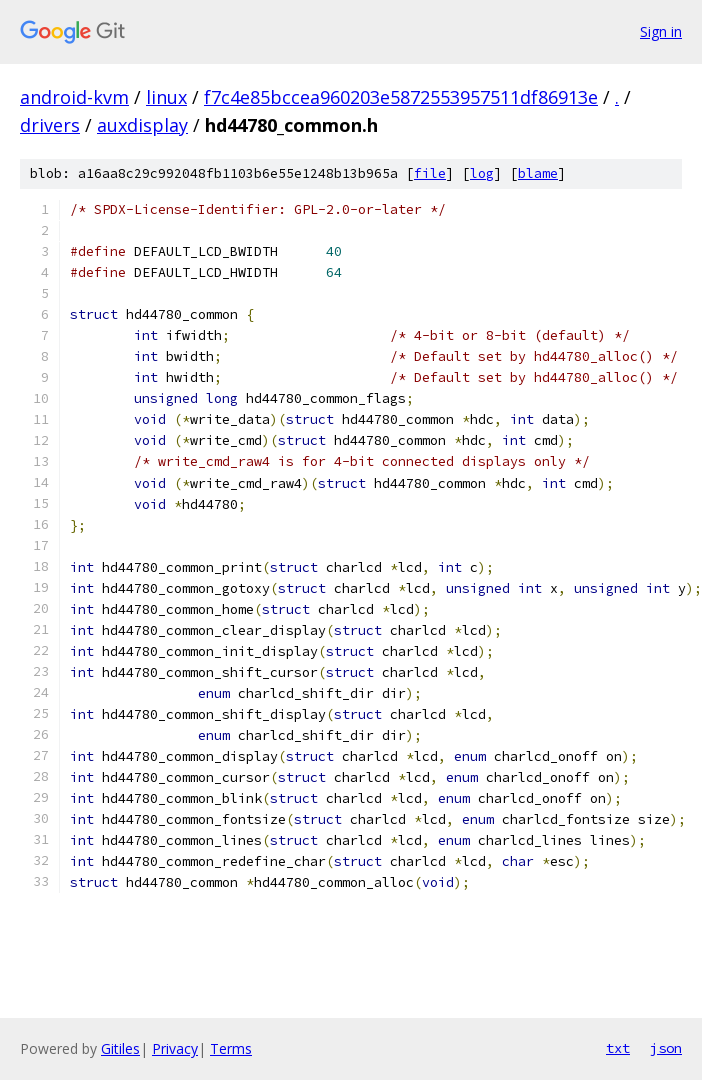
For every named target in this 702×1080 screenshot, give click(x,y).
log (482, 173)
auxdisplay (142, 125)
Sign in (661, 31)
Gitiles (120, 1048)
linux (166, 97)
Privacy (175, 1048)
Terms (231, 1048)
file (430, 173)
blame (538, 173)
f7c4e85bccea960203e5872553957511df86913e (401, 97)
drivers (50, 125)
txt (618, 1048)
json (666, 1048)
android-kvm (74, 97)
